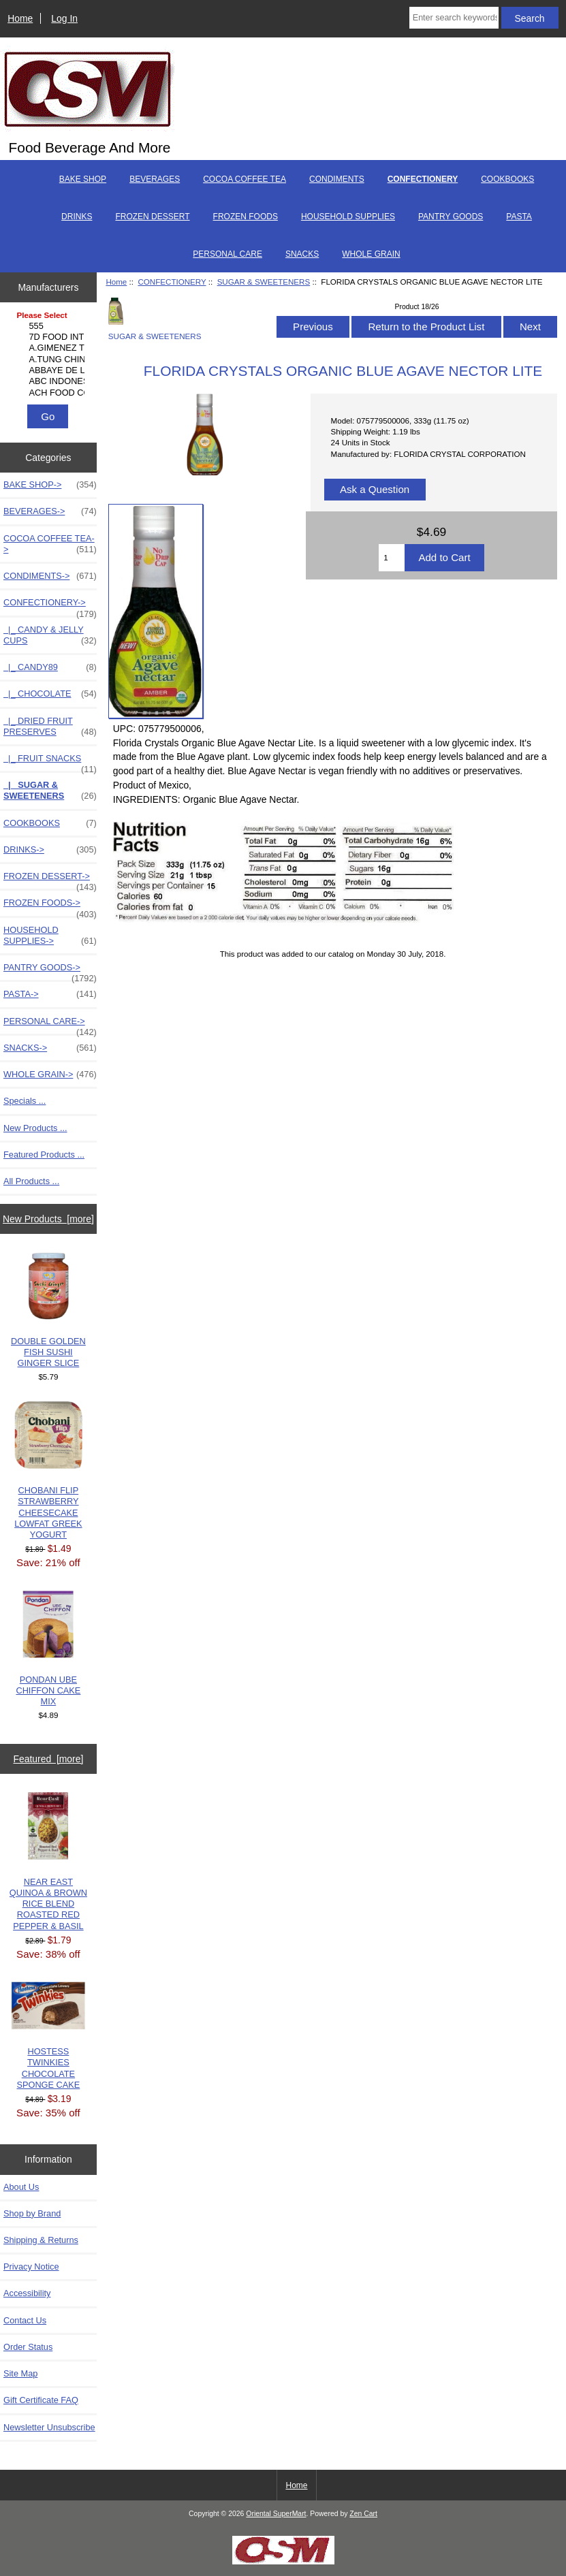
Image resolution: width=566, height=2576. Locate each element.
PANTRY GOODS (450, 216)
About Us (21, 2187)
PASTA (519, 216)
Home (20, 18)
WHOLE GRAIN (371, 254)
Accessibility (26, 2293)
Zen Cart (363, 2513)
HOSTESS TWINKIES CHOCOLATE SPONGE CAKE (48, 2036)
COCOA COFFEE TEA (244, 179)
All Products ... (31, 1181)
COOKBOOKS (507, 179)
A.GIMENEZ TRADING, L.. (50, 348)
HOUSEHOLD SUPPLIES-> (50, 936)
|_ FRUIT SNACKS (50, 762)
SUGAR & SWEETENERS (264, 281)
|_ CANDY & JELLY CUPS (50, 635)
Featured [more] (49, 1758)
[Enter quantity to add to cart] (392, 557)
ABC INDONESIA (50, 381)
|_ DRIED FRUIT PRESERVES (50, 726)
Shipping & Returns (40, 2240)
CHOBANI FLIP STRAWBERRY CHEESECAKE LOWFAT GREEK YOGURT (48, 1470)
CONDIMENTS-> (50, 576)
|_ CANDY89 (50, 667)
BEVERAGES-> (50, 511)
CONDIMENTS (336, 179)
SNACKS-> (50, 1048)
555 (50, 326)
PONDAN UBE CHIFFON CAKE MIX (48, 1649)
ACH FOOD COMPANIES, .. (50, 392)
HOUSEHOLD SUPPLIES (348, 216)
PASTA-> (50, 994)
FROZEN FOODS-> (50, 906)
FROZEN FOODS (245, 216)
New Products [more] (48, 1218)
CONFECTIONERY (172, 281)
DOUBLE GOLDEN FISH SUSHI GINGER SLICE (48, 1310)
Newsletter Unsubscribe (49, 2427)
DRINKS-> (50, 849)
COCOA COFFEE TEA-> (50, 544)
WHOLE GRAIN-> (50, 1074)
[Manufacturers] (48, 355)
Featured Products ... (43, 1154)
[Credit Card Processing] (283, 2561)
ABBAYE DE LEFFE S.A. (50, 370)
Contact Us (24, 2320)
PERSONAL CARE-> (50, 1025)
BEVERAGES (154, 179)
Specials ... (24, 1101)
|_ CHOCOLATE (50, 693)
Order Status (27, 2347)
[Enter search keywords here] (454, 18)
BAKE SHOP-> (50, 484)
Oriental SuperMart (276, 2513)
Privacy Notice (31, 2266)
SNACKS (302, 254)
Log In (64, 18)
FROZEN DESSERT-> (50, 880)
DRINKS (76, 216)
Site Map (20, 2373)
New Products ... (35, 1128)
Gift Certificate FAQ (40, 2400)
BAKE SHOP (82, 179)
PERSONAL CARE (227, 254)
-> (50, 606)
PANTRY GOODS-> (50, 971)
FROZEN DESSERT (152, 216)
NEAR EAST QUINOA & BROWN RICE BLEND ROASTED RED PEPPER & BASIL (48, 1861)
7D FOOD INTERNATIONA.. (50, 337)
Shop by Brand (32, 2213)
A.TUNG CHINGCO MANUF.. (50, 359)
